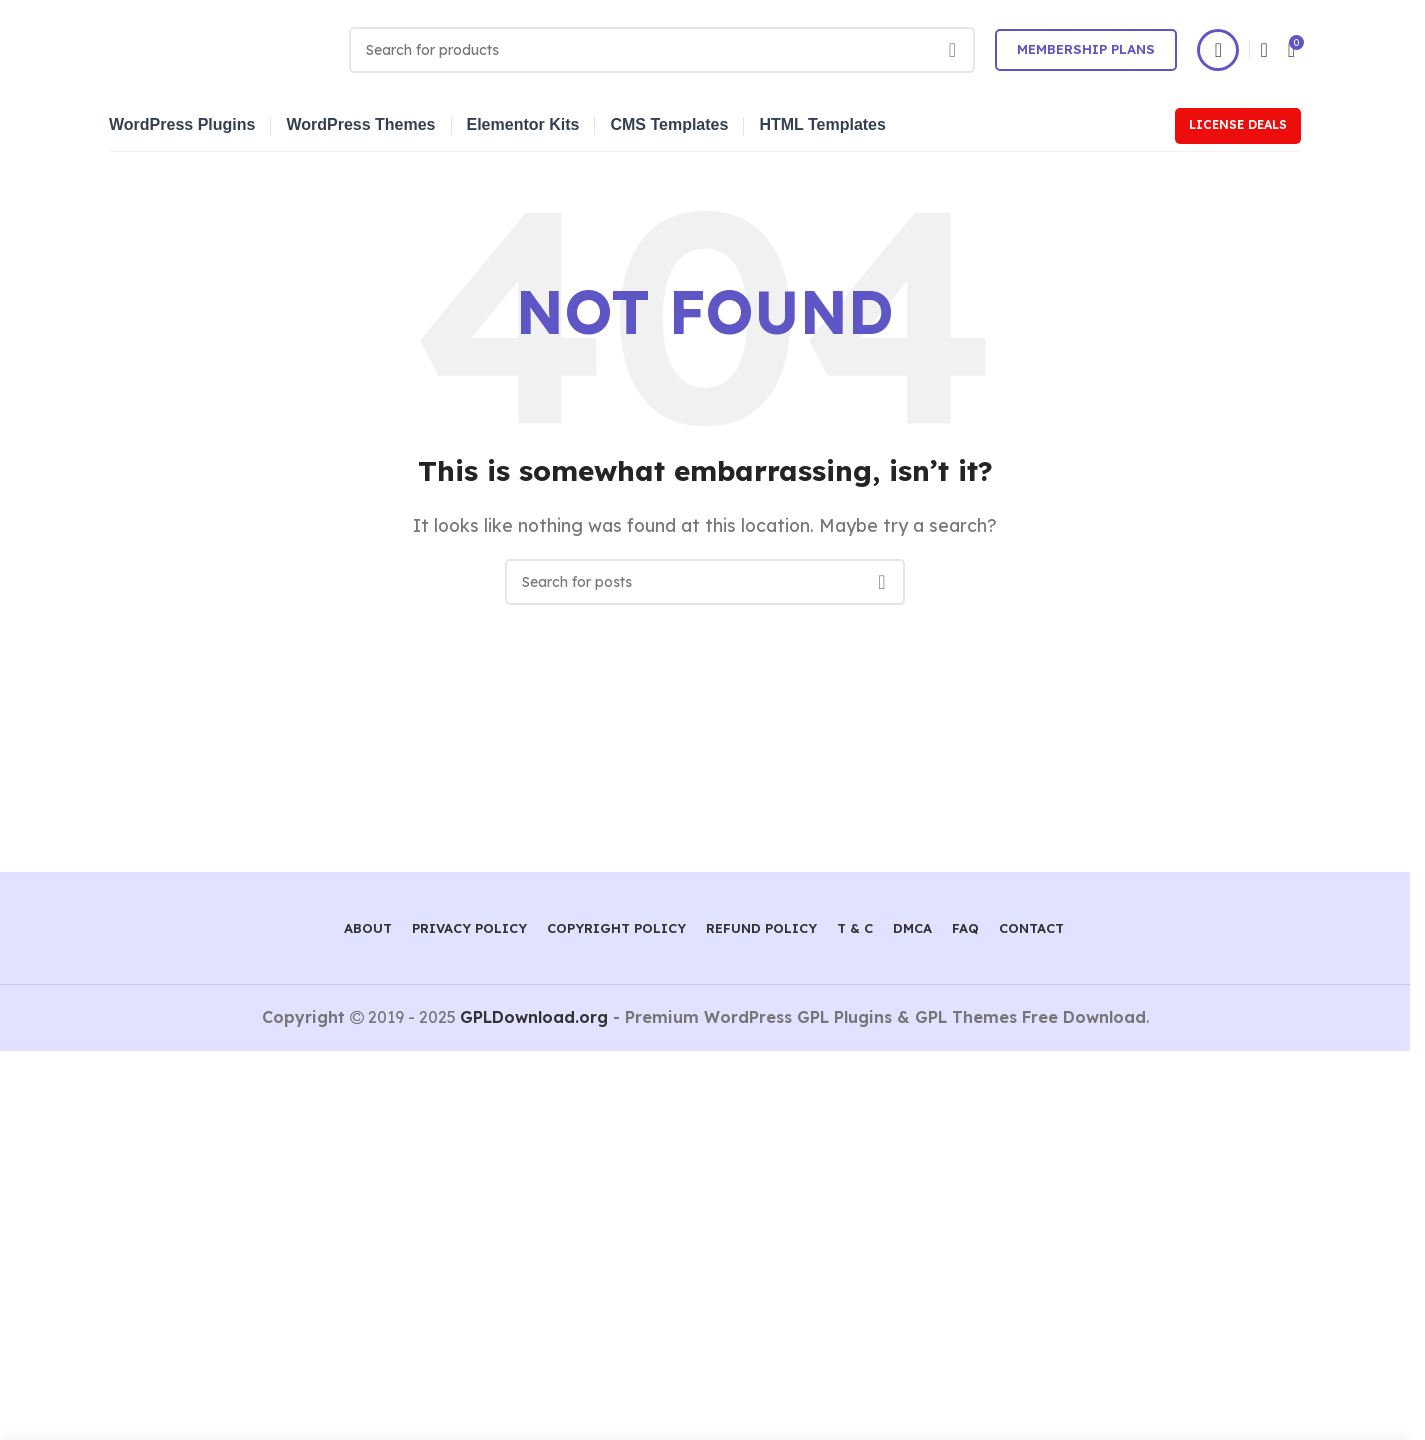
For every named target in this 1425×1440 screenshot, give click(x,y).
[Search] (662, 50)
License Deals (1238, 124)
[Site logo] (219, 48)
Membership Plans (1086, 49)
